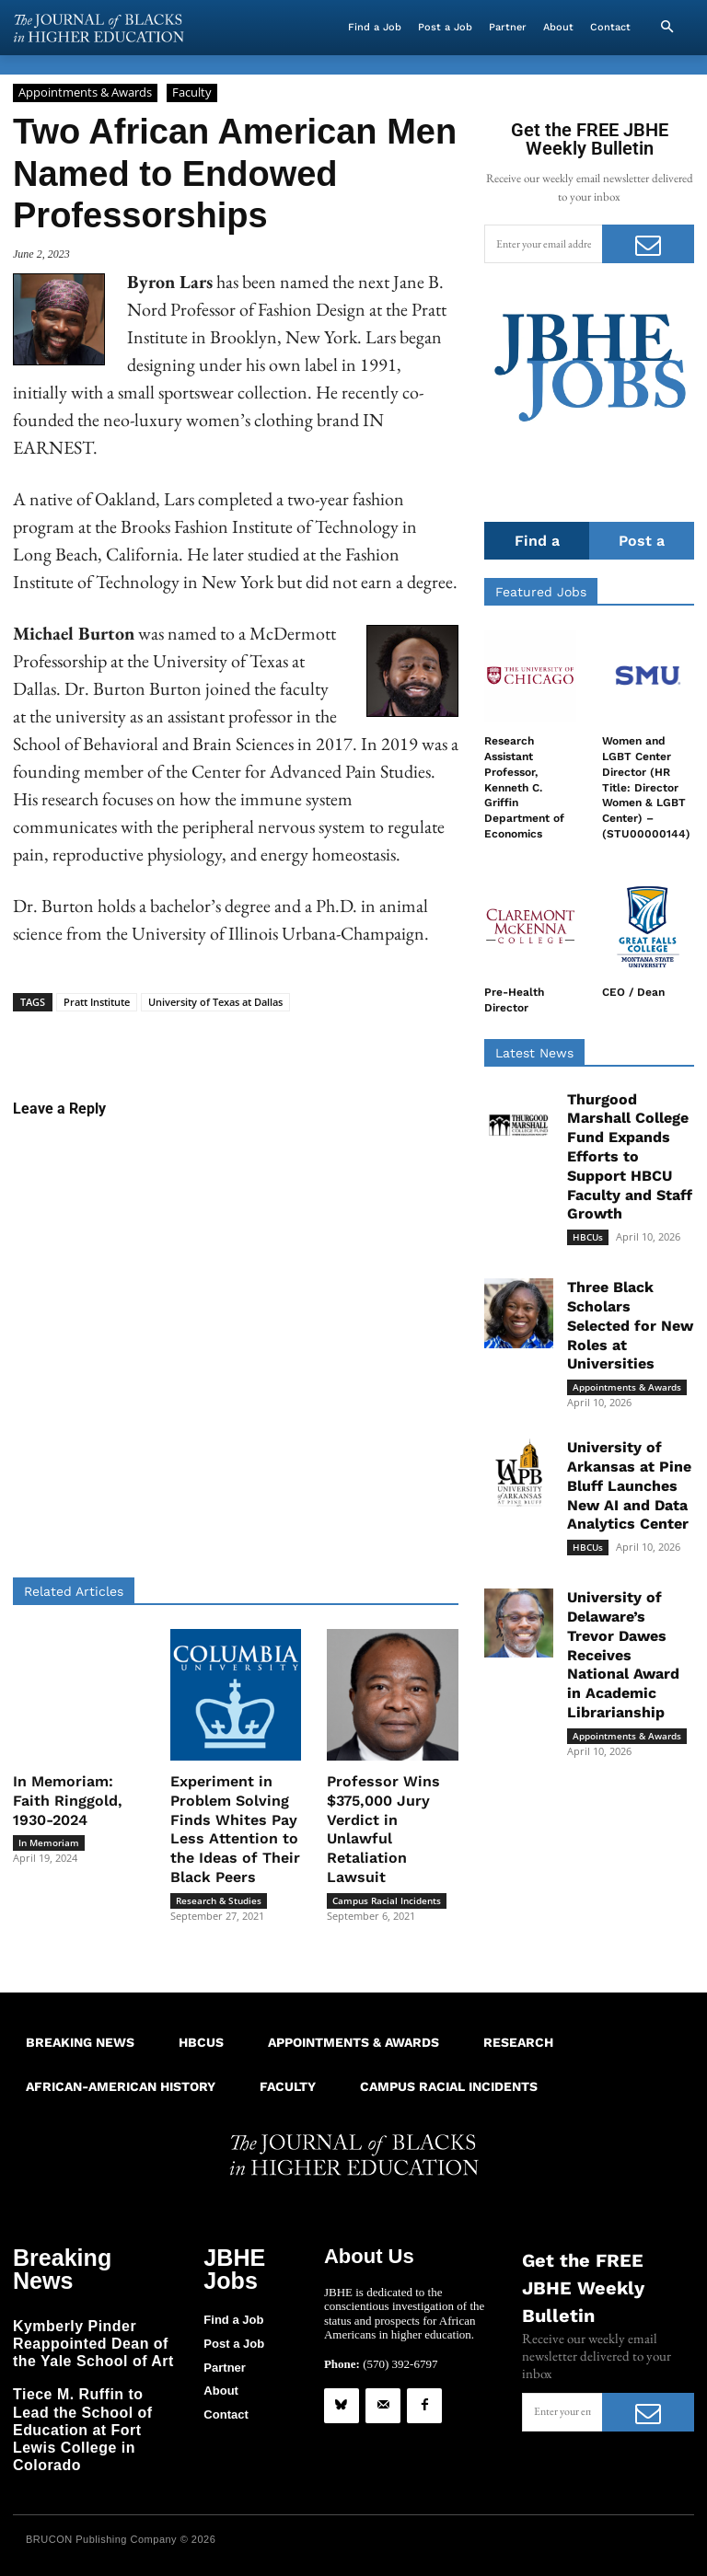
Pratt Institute (97, 1002)
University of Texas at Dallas (215, 1002)
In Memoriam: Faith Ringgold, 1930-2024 (67, 1801)
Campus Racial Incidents (386, 1900)
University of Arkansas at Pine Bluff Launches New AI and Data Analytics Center (629, 1486)
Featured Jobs (540, 591)
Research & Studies (218, 1900)
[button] (666, 27)
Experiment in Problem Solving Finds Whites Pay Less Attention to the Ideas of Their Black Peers (235, 1829)
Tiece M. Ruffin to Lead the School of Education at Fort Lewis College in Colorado (95, 2382)
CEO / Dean (633, 992)
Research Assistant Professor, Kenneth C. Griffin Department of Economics (524, 787)
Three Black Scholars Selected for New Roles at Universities (630, 1326)
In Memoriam (48, 1842)
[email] (543, 244)
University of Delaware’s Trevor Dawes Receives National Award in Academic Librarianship (623, 1655)
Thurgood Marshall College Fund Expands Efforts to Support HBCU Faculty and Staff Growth (629, 1157)
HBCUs (588, 1237)
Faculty (192, 93)
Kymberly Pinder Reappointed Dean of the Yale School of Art (89, 2314)
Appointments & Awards (85, 93)
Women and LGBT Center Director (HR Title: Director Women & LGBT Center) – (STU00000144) (646, 787)
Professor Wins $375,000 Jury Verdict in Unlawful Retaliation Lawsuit (383, 1829)
